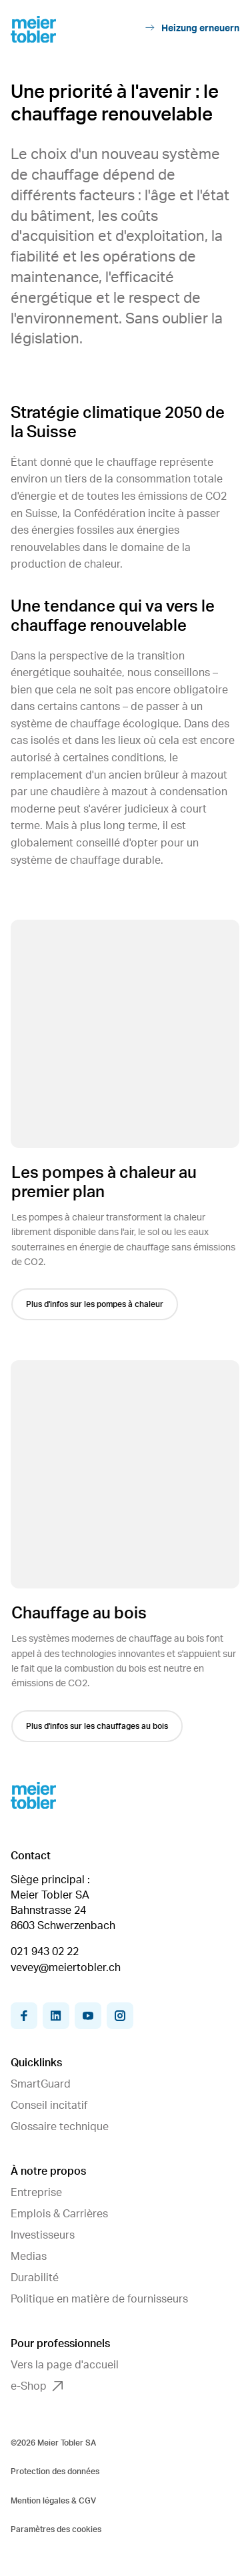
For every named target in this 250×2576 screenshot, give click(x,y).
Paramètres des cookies (56, 2529)
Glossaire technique (60, 2126)
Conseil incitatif (49, 2105)
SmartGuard (41, 2084)
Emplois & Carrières (59, 2214)
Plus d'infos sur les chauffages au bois (98, 1726)
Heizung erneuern (192, 28)
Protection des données (55, 2472)
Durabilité (35, 2278)
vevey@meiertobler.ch (66, 1967)
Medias (29, 2256)
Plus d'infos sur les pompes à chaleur (96, 1304)
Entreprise (36, 2192)
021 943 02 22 (45, 1951)
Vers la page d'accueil (65, 2365)
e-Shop (37, 2386)
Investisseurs (43, 2235)
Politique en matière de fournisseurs (99, 2299)
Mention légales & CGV (53, 2501)
